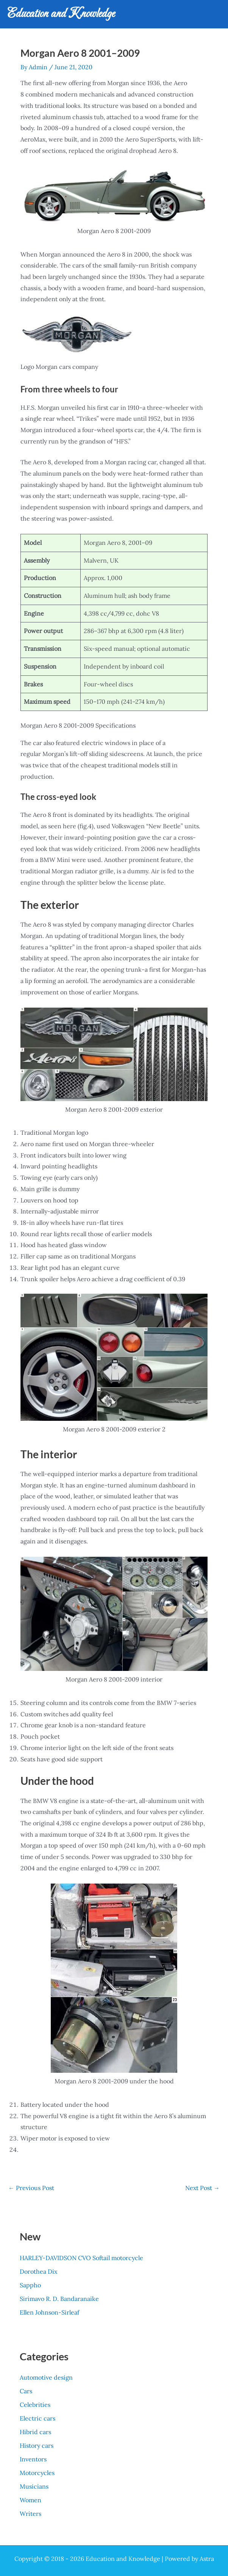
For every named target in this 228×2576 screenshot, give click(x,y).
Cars (26, 2391)
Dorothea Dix (38, 2271)
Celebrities (35, 2404)
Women (30, 2500)
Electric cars (37, 2418)
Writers (30, 2513)
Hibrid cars (35, 2432)
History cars (36, 2445)
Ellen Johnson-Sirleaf (49, 2312)
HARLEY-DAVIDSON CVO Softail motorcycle (81, 2258)
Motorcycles (37, 2472)
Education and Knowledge (61, 14)
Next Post (202, 2188)
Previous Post (31, 2188)
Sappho (30, 2285)
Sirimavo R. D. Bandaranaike (59, 2298)
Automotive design (46, 2377)
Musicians (34, 2486)
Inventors (33, 2459)
